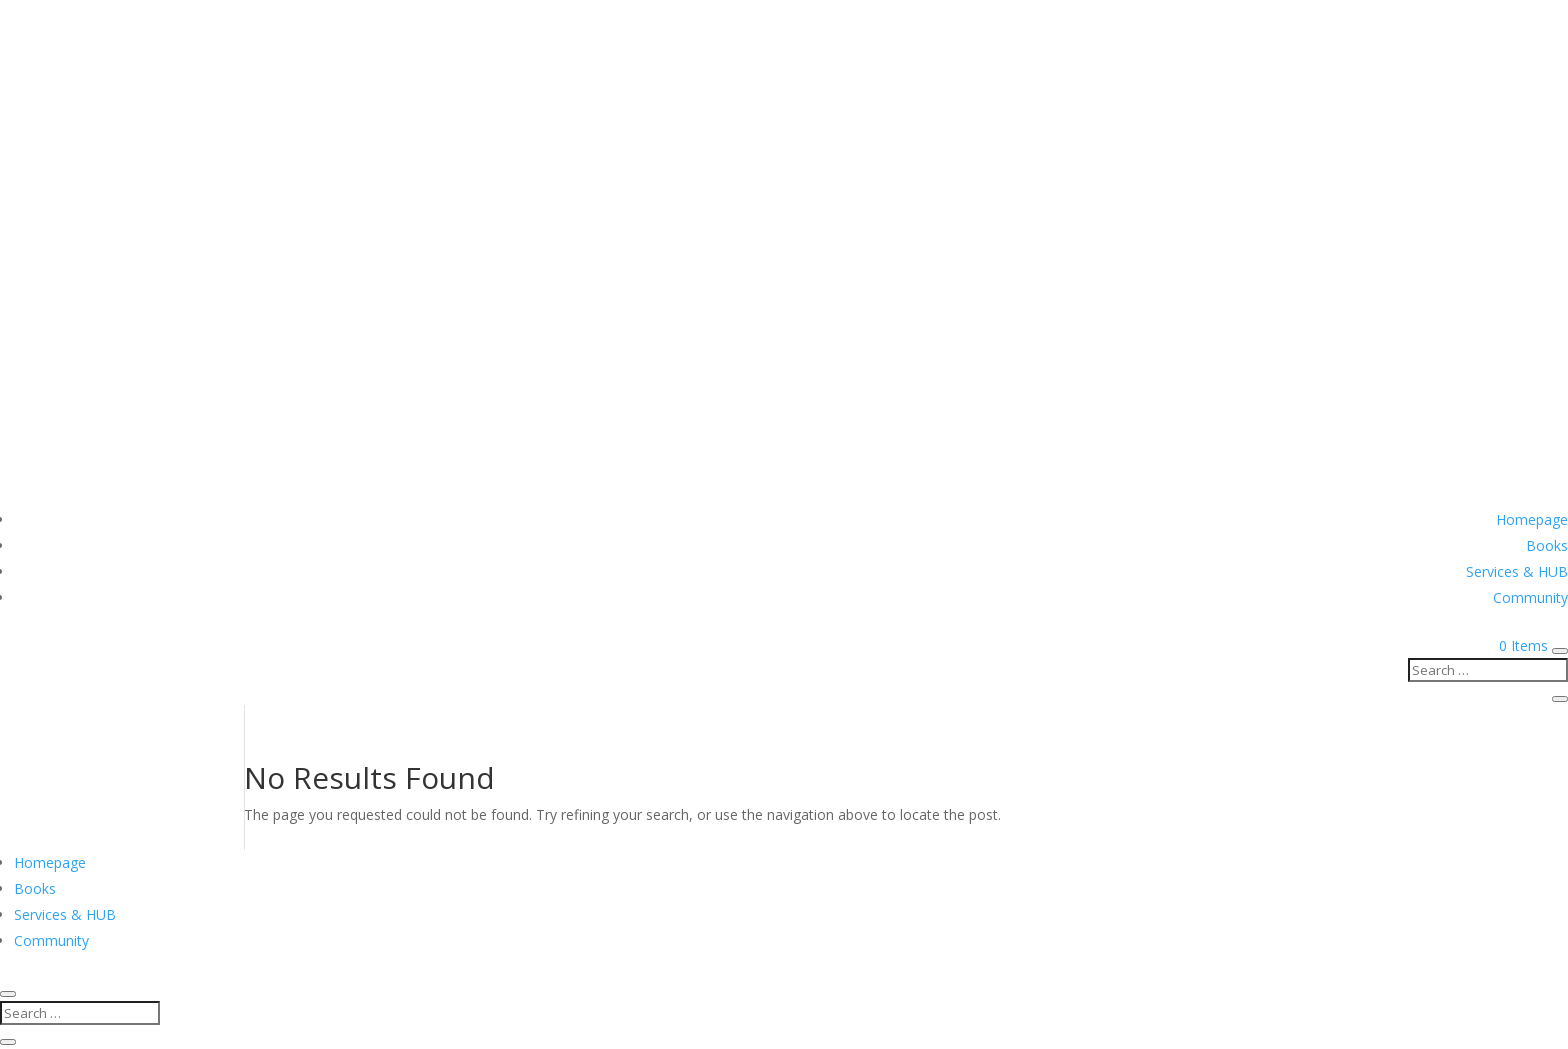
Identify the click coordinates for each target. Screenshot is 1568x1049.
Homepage (1532, 519)
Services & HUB (1517, 571)
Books (1547, 545)
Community (1530, 597)
